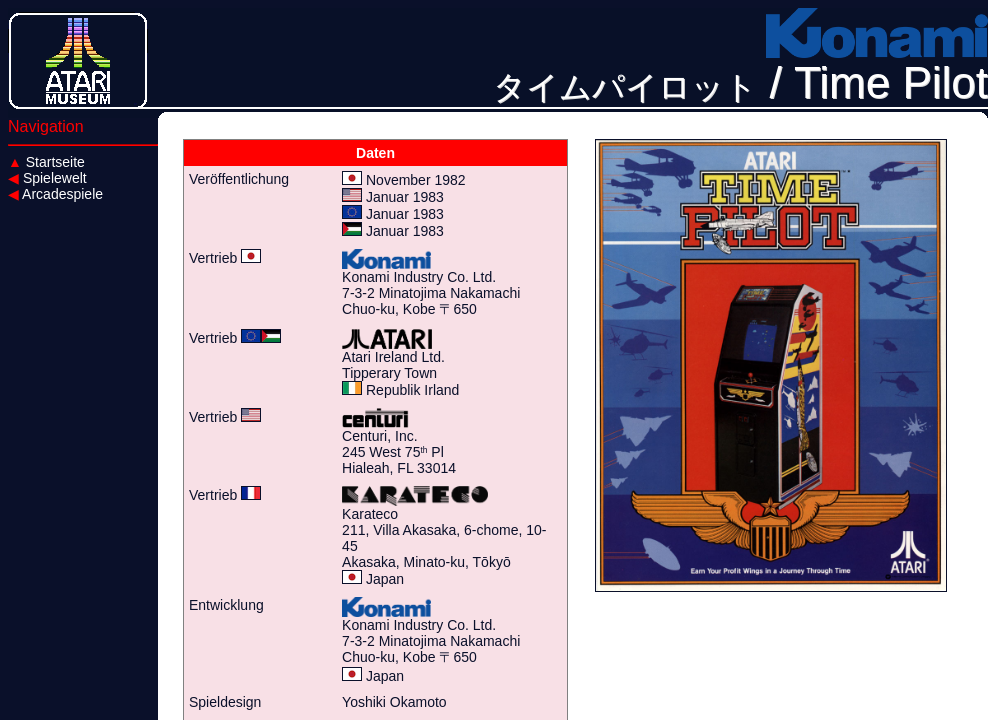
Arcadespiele (55, 194)
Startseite (46, 162)
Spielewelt (47, 178)
